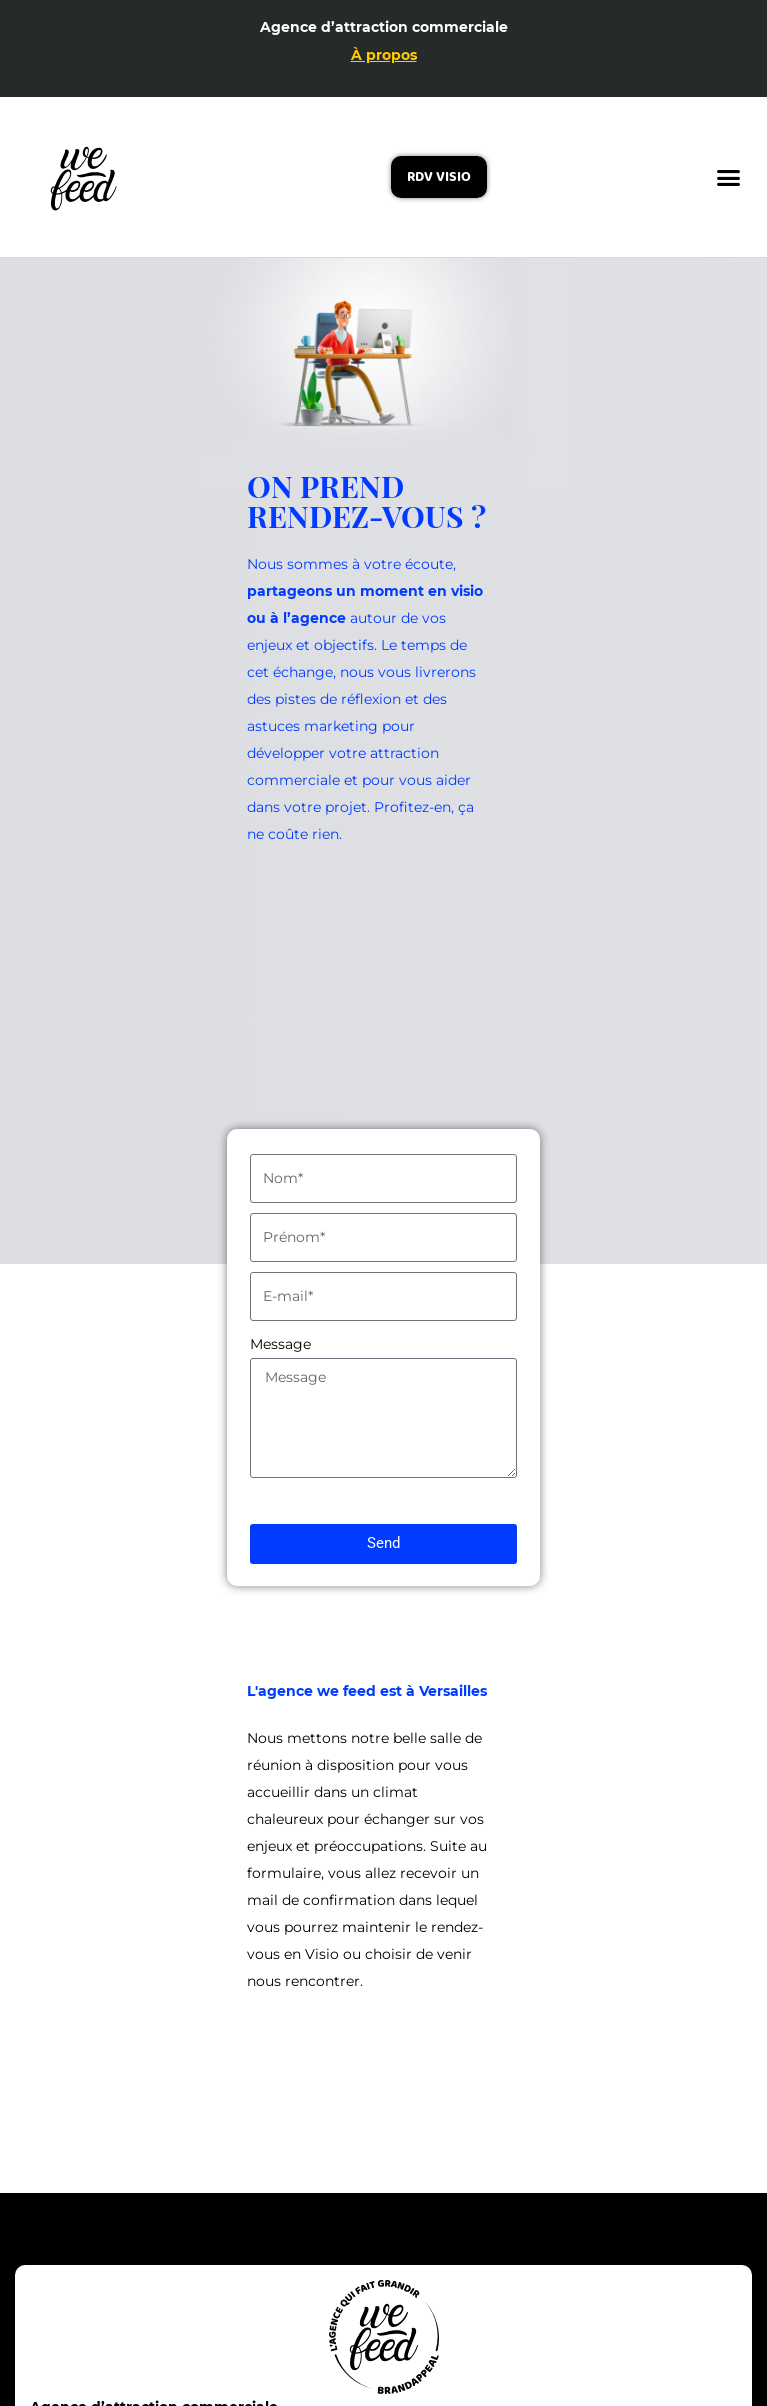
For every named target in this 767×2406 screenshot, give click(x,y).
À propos (384, 55)
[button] (728, 178)
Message (280, 1344)
